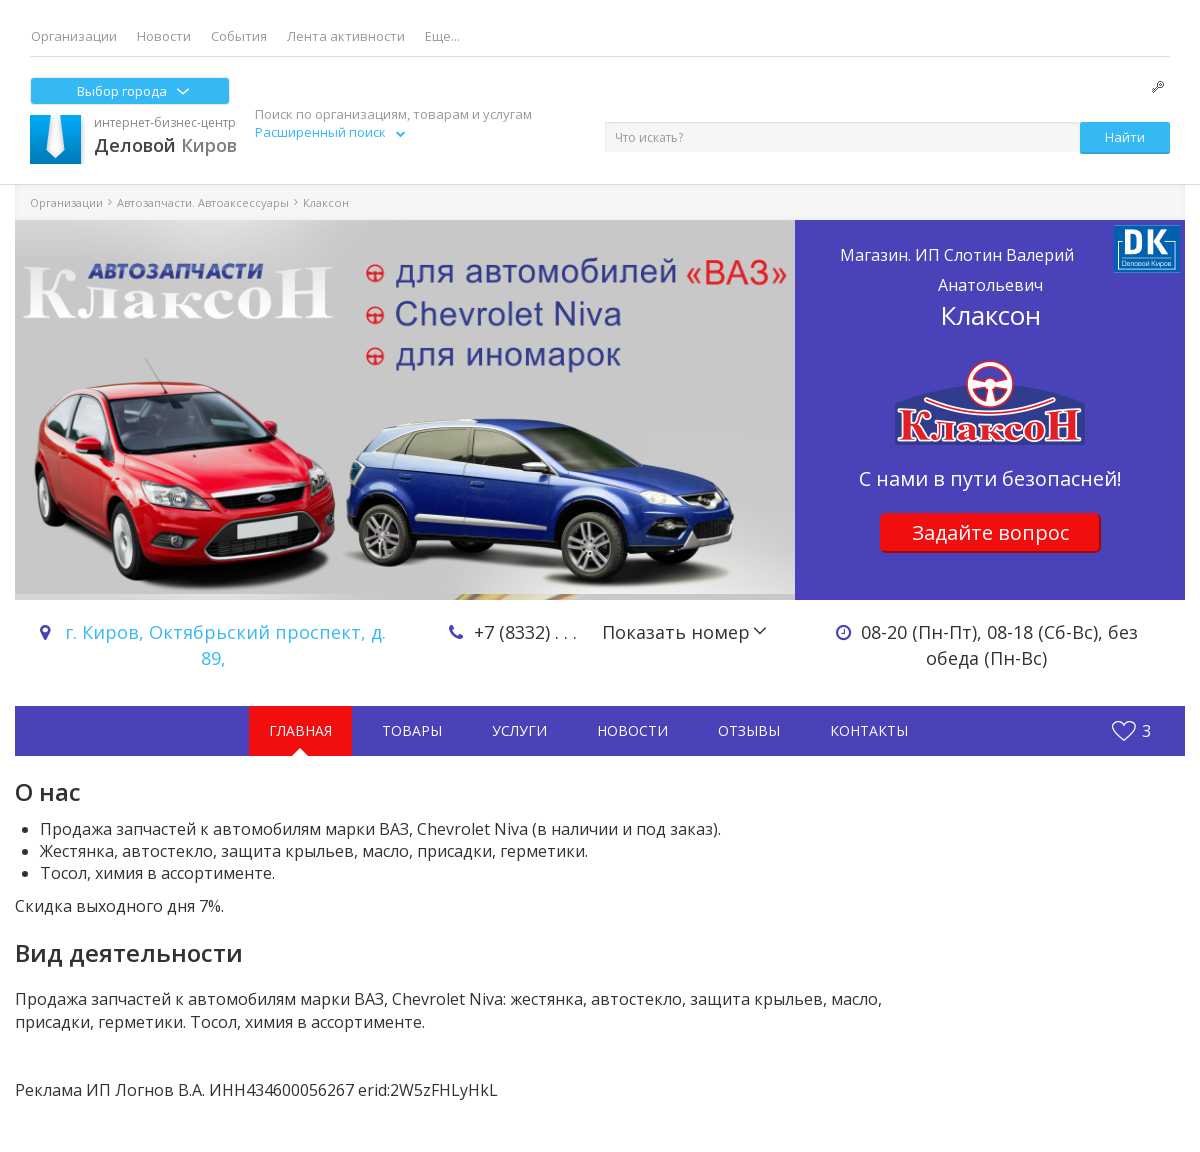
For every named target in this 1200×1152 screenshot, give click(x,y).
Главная (300, 730)
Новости (164, 36)
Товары (412, 730)
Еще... (442, 36)
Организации (74, 36)
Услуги (519, 730)
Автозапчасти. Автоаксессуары (203, 202)
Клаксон (990, 286)
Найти (1125, 137)
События (239, 36)
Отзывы (749, 730)
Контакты (869, 730)
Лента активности (346, 36)
